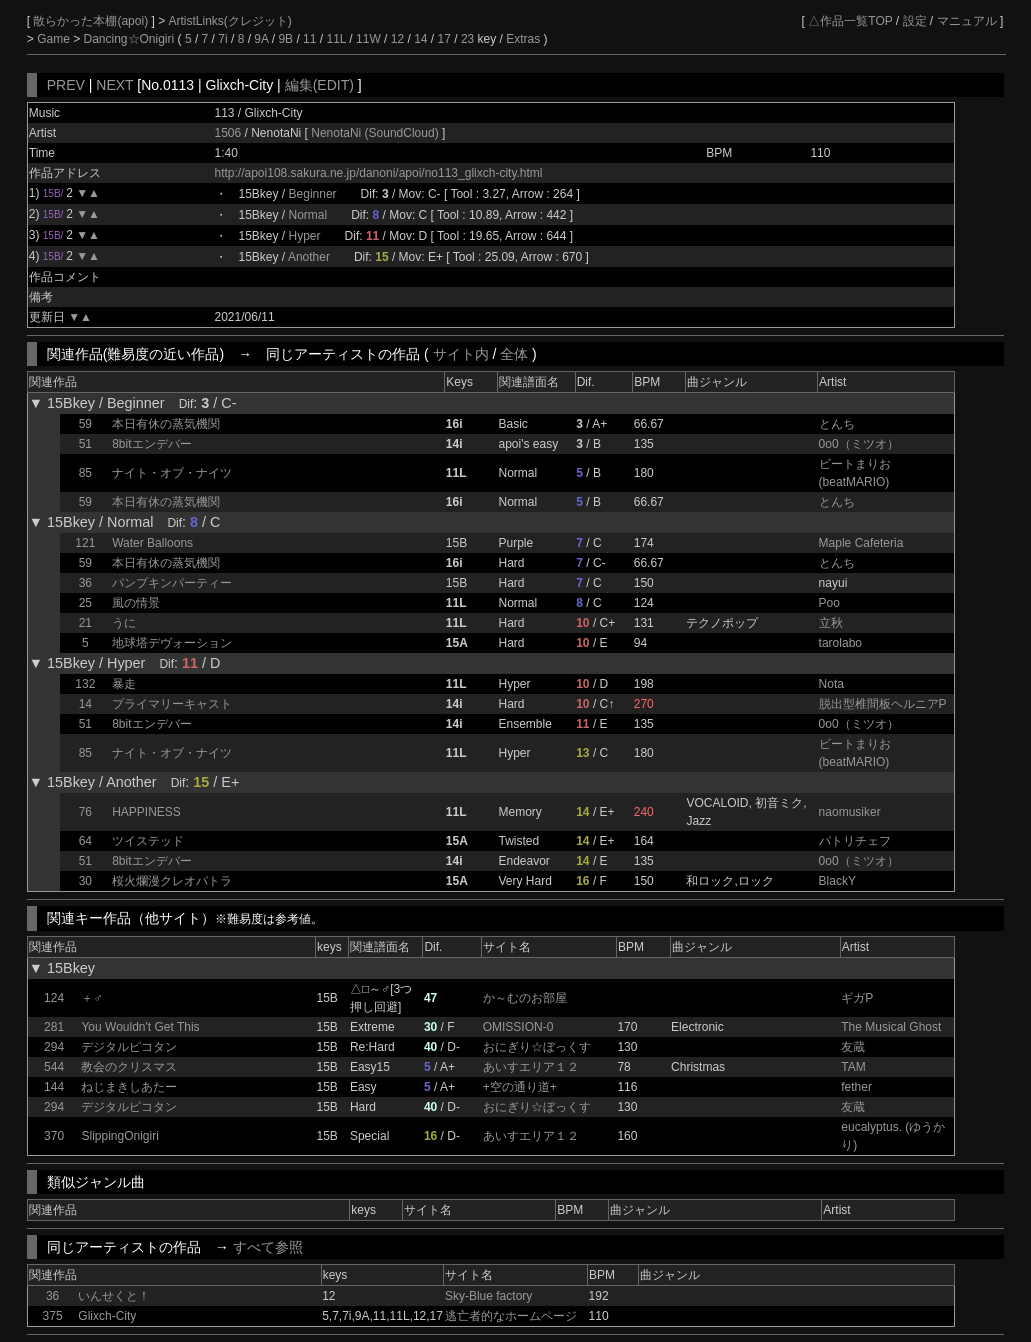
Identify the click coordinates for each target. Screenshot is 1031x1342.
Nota (831, 684)
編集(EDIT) (319, 85)
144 (54, 1087)
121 (85, 543)
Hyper (305, 236)
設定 (915, 21)
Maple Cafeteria (861, 543)
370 (54, 1136)
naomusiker (850, 812)
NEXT (114, 85)
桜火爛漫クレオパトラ (172, 881)
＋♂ (91, 998)
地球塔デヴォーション (172, 643)
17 (444, 39)
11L (336, 39)
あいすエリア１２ (531, 1067)
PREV (66, 85)
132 (85, 684)
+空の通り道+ (520, 1087)
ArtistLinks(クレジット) (229, 21)
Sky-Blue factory (488, 1296)
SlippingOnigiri (119, 1136)
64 (85, 841)
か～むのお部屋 (525, 998)
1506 (228, 133)
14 (420, 39)
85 (85, 473)
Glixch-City (107, 1316)
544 (54, 1067)
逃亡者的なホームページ (511, 1316)
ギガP (857, 998)
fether (856, 1087)
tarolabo (840, 643)
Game (55, 39)
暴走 (124, 684)
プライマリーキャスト (172, 704)
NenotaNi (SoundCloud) (376, 133)
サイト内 (461, 354)
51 (85, 444)
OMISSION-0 (518, 1027)
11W (368, 39)
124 (54, 998)
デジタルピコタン (129, 1047)
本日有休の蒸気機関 (166, 424)
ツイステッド (148, 841)
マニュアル (967, 21)
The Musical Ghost (891, 1027)
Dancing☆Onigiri (130, 39)
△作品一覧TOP (850, 21)
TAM (853, 1067)
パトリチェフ (855, 841)
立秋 (831, 623)
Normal (308, 215)
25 (85, 603)
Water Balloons (152, 543)
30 (85, 881)
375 (53, 1316)
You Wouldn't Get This (140, 1027)
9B (285, 39)
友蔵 (853, 1047)
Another (309, 257)
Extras (523, 39)
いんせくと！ (114, 1296)
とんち (837, 424)
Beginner (313, 194)
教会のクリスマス (129, 1067)
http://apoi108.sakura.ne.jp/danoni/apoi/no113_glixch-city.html (379, 173)
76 (85, 812)
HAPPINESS (146, 812)
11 (309, 39)
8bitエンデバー (151, 444)
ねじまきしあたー (129, 1087)
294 (54, 1047)
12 (397, 39)
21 (85, 623)
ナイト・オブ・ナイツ (172, 473)
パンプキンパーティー (172, 583)
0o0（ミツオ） (859, 444)
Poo (829, 603)
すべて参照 (268, 1247)
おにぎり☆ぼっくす (537, 1047)
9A (261, 39)
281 (54, 1027)
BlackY (837, 881)
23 (467, 39)
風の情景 (136, 603)
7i (222, 39)
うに (124, 623)
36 (85, 583)
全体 (514, 354)
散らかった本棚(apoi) (92, 21)
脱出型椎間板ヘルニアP (883, 704)
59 (85, 424)
